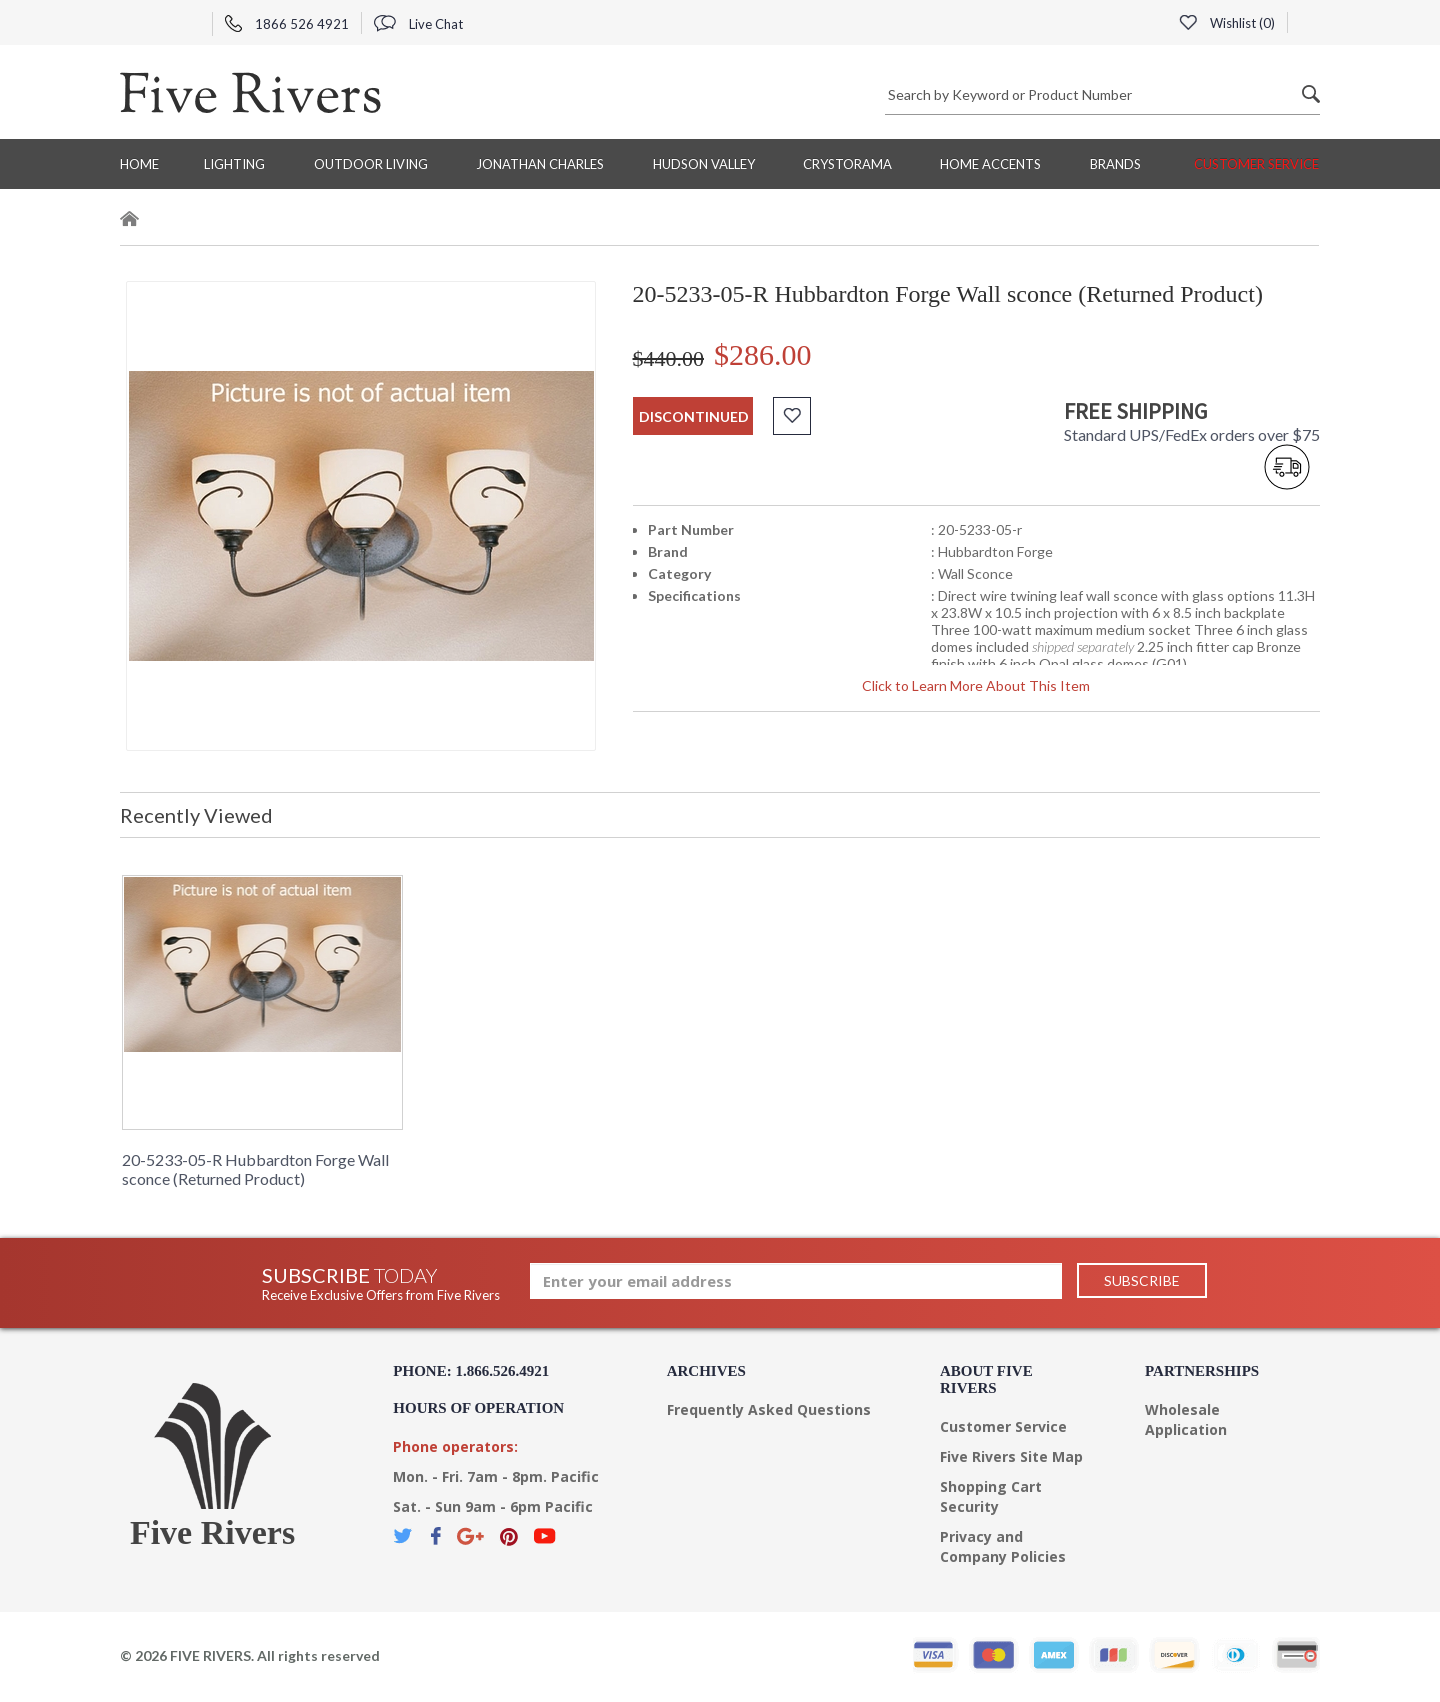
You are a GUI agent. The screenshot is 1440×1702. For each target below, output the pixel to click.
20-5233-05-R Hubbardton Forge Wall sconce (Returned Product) (255, 1169)
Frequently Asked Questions (769, 1409)
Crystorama (847, 164)
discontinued (694, 416)
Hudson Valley (704, 164)
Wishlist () (1227, 23)
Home (139, 164)
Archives (706, 1371)
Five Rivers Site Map (1011, 1456)
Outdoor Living (371, 164)
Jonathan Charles (540, 164)
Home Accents (990, 164)
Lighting (234, 164)
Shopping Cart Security (991, 1496)
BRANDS (1115, 164)
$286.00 (763, 354)
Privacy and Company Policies (1003, 1546)
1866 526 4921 (287, 24)
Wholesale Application (1186, 1419)
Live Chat (418, 24)
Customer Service (1256, 164)
